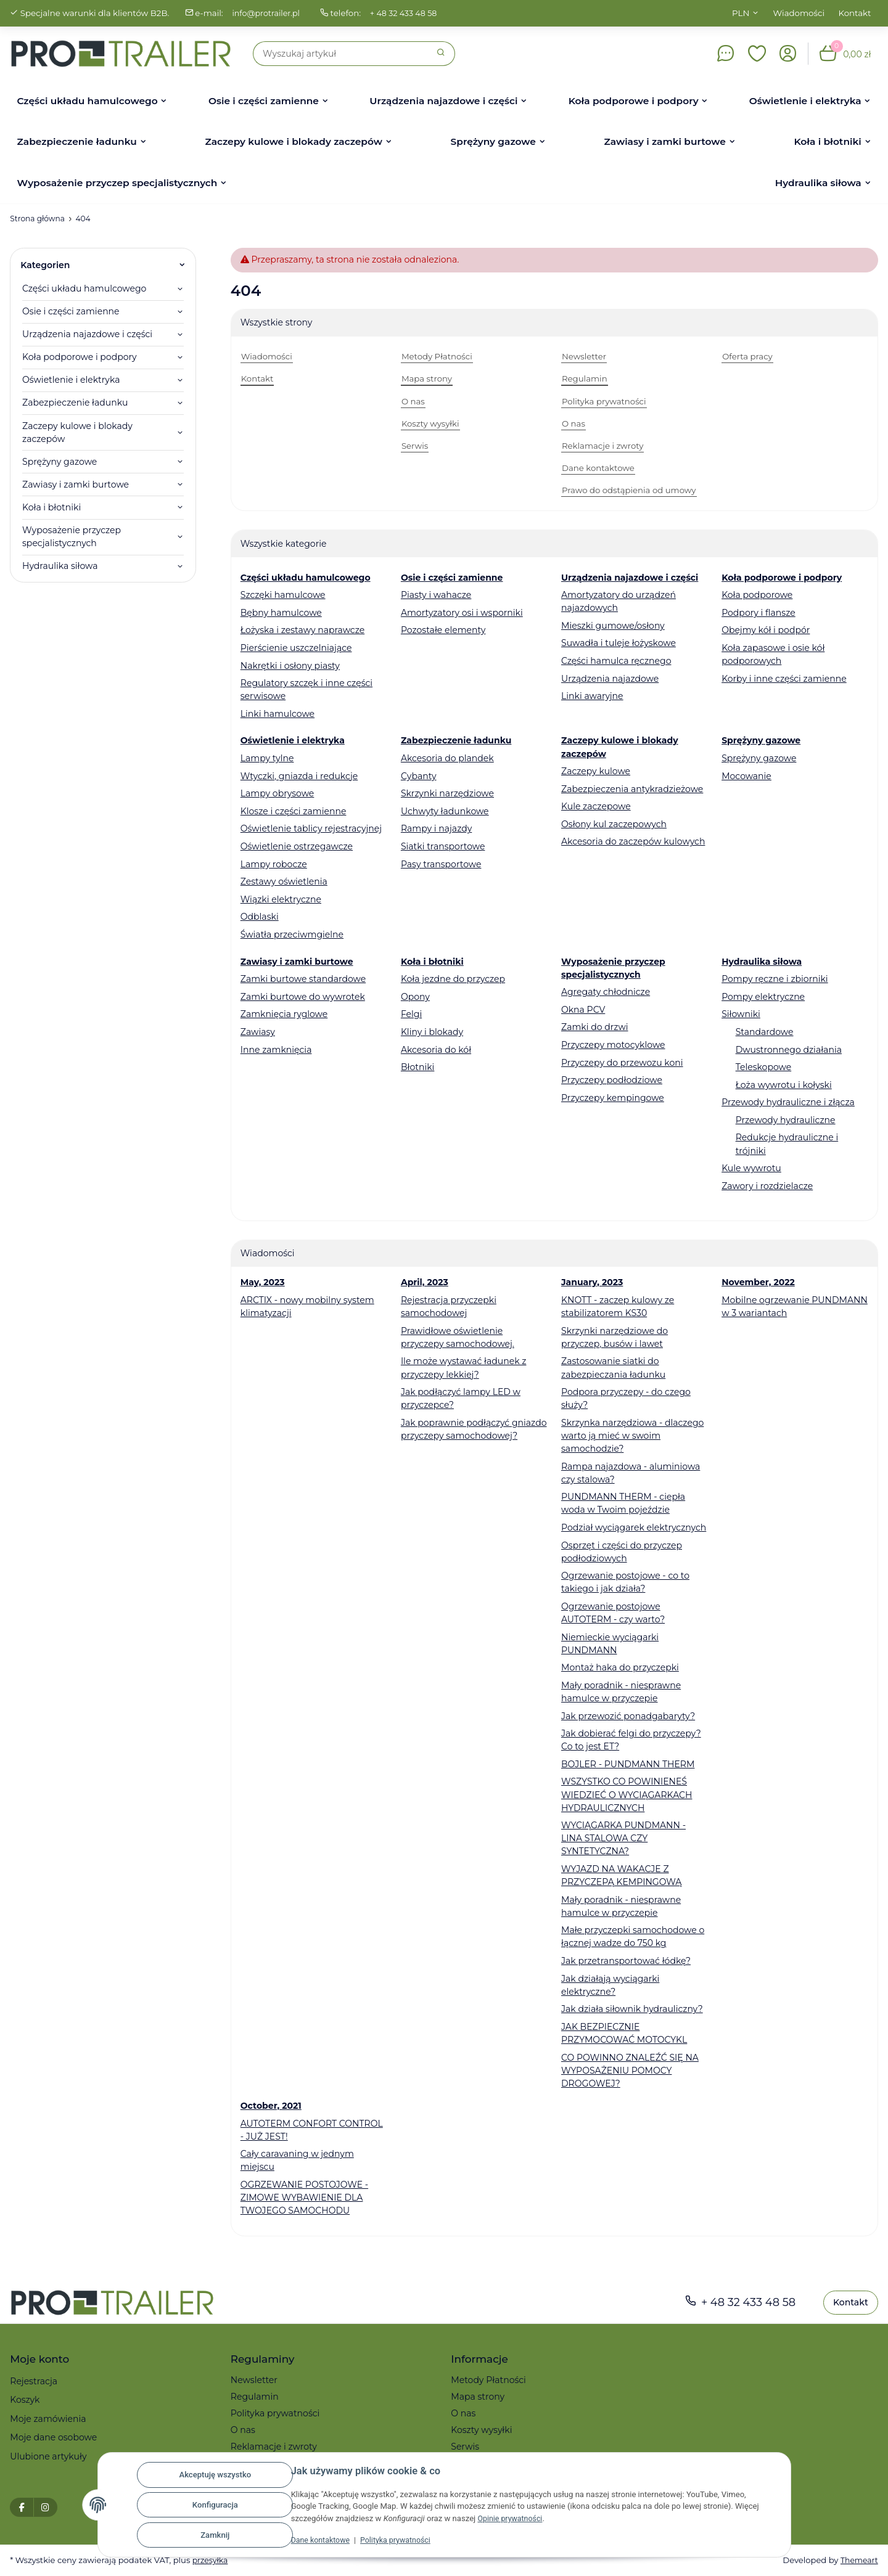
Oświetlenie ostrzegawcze (296, 846)
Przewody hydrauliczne (786, 1120)
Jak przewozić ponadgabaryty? (628, 1716)
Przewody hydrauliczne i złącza (788, 1102)
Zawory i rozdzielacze (767, 1186)
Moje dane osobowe (53, 2437)
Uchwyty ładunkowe (445, 811)
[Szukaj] (340, 53)
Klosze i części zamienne (293, 811)
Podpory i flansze (759, 612)
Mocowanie (746, 776)
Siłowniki (741, 1014)
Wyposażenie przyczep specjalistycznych (71, 537)
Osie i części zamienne (71, 311)
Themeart (858, 2560)
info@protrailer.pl (267, 13)
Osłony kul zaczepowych (614, 824)
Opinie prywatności (511, 2518)
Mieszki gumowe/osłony (613, 625)
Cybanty (419, 776)
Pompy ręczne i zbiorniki (775, 978)
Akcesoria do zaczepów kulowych (633, 841)
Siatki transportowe (443, 846)
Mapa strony (477, 2396)
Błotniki (417, 1067)
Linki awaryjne (592, 695)
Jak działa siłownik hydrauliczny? (632, 2008)
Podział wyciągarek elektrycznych (633, 1527)
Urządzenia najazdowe (610, 678)
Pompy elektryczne (763, 996)
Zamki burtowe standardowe (303, 978)
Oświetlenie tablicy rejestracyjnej (311, 828)
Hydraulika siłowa (59, 565)
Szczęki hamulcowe (283, 594)
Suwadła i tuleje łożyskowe (618, 642)
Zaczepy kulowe (595, 771)
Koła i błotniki (51, 507)
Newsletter (254, 2380)
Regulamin (255, 2396)
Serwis (465, 2446)
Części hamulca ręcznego (616, 660)
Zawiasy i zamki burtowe (75, 484)
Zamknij (214, 2535)
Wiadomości (799, 13)
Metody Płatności (488, 2380)
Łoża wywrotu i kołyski (784, 1084)
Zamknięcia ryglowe (284, 1014)
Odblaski (259, 916)
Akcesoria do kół (436, 1049)
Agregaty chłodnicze (605, 991)
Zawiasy (257, 1031)
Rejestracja (33, 2381)
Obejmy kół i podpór (766, 630)
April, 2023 (424, 1282)
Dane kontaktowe (322, 2540)
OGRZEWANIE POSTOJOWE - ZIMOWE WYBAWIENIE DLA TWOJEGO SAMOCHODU (304, 2197)
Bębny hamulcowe (281, 612)
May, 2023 (262, 1282)
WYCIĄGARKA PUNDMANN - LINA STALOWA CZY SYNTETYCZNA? (623, 1838)
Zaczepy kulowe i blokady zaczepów (77, 432)
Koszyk (24, 2399)
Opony (415, 996)
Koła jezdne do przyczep (453, 978)
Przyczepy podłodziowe (611, 1080)
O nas (243, 2429)
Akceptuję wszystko (215, 2474)
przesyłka (211, 2560)
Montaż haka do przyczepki (620, 1667)
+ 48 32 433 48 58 (409, 13)
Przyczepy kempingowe (612, 1097)
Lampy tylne (267, 758)
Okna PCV (583, 1009)
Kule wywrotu (751, 1168)
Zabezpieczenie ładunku (75, 402)
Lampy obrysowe (277, 793)
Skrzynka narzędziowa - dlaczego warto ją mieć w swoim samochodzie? (632, 1435)
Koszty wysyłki (481, 2429)
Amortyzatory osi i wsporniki (462, 612)
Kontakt (855, 13)
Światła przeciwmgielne (291, 934)
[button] (757, 53)
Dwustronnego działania (789, 1049)
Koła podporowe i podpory (79, 356)
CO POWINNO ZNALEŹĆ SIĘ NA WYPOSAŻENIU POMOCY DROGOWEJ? (630, 2070)
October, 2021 (271, 2105)
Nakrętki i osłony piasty (290, 665)
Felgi (411, 1014)
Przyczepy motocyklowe (613, 1044)
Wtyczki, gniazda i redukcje (299, 776)
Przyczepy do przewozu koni (622, 1062)
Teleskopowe (764, 1067)
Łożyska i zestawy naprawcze (302, 630)
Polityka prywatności (401, 2540)
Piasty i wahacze (436, 594)
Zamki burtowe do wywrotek (302, 996)
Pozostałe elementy (443, 630)
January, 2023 (592, 1282)
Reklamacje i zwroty (274, 2446)
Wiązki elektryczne (280, 899)
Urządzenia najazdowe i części (87, 334)
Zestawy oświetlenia (283, 881)
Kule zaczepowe (596, 806)
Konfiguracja (215, 2504)
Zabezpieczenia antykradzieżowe (632, 789)
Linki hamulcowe (277, 713)
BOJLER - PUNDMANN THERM (627, 1764)
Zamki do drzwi (594, 1026)
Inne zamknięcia (276, 1049)
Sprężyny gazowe (759, 758)
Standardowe (765, 1031)
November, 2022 (758, 1282)
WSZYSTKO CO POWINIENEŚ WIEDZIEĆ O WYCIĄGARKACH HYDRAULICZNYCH (626, 1794)
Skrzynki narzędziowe (447, 793)
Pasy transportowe (441, 864)
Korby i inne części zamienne (784, 678)
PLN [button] (740, 13)
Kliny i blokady (432, 1031)
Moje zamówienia (48, 2418)
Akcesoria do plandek (447, 758)
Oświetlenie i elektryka (71, 379)
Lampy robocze (273, 864)
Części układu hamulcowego (84, 288)
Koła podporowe (757, 594)
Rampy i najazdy (436, 828)
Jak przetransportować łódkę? (626, 1960)
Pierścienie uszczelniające (296, 647)
